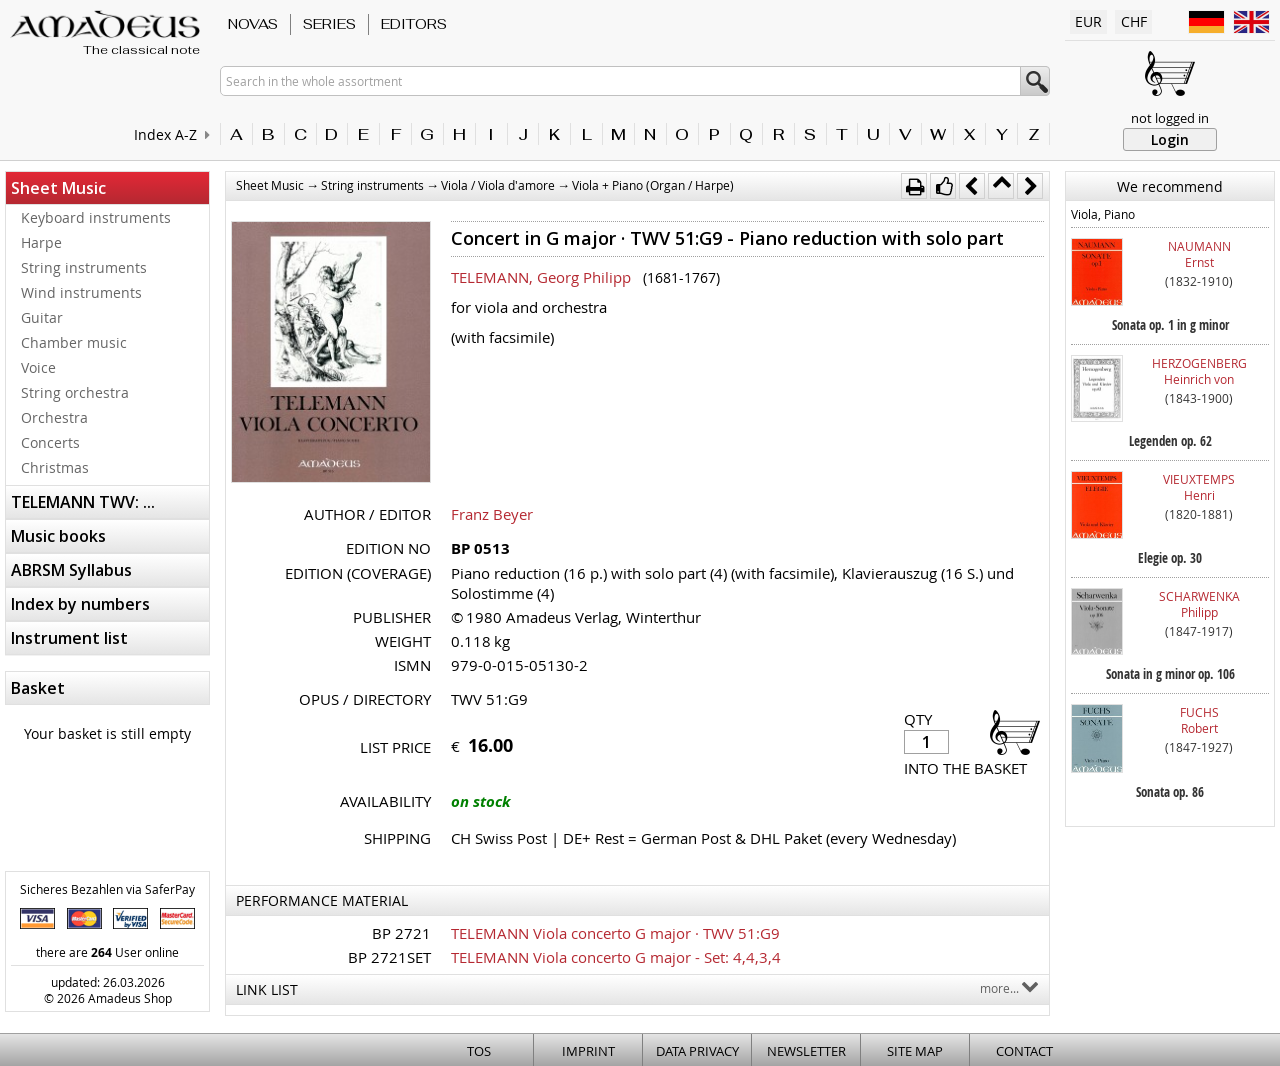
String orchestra (75, 392)
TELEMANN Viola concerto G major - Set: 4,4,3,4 (616, 957)
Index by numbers (80, 604)
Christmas (55, 467)
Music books (58, 536)
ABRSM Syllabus (71, 570)
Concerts (50, 442)
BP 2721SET (389, 957)
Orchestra (54, 417)
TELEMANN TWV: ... (83, 502)
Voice (38, 367)
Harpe (41, 242)
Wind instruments (81, 292)
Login (1170, 139)
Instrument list (69, 638)
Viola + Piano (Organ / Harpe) (653, 185)
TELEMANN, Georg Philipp (541, 277)
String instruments (84, 267)
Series (329, 24)
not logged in (1170, 118)
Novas (253, 24)
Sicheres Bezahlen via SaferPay (107, 889)
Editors (414, 24)
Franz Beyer (492, 514)
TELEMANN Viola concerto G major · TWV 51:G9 (615, 933)
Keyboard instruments (96, 217)
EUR (1088, 21)
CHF (1134, 21)
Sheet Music (58, 188)
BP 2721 (401, 933)
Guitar (42, 317)
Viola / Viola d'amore (498, 185)
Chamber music (74, 342)
